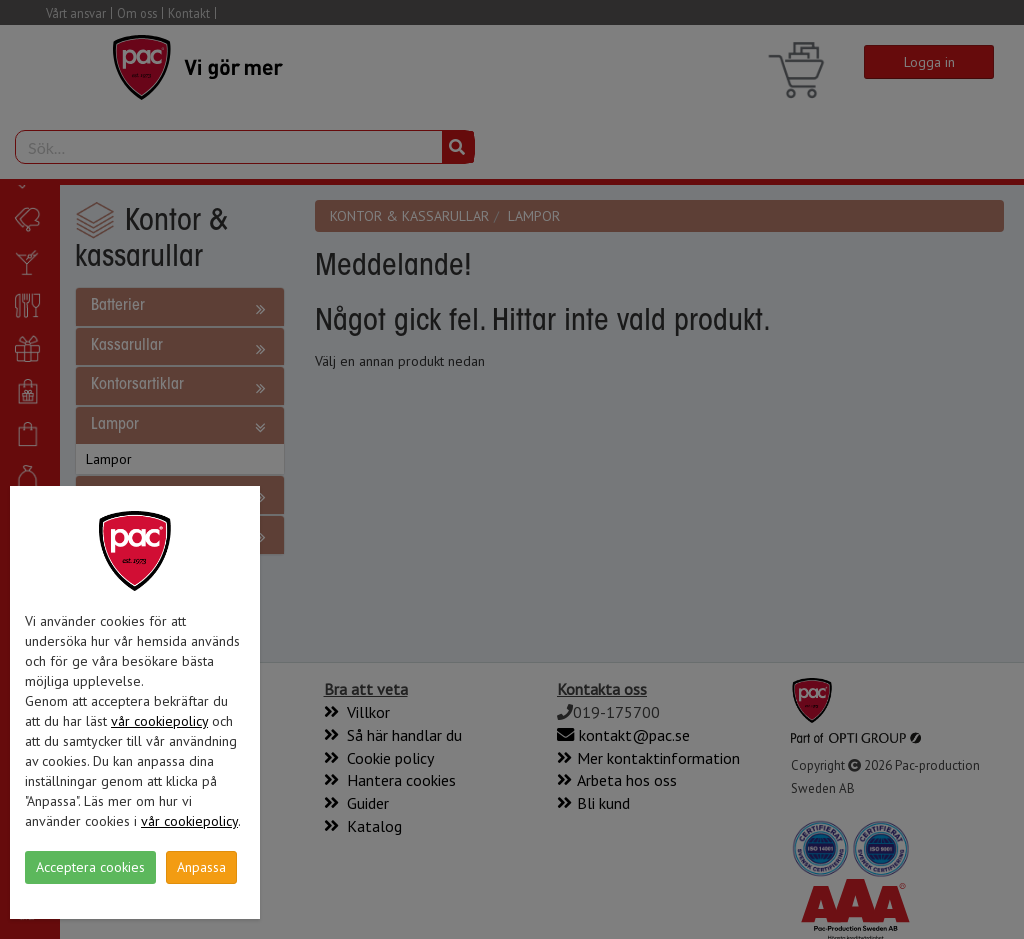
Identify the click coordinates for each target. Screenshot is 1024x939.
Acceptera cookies (90, 867)
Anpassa (201, 867)
